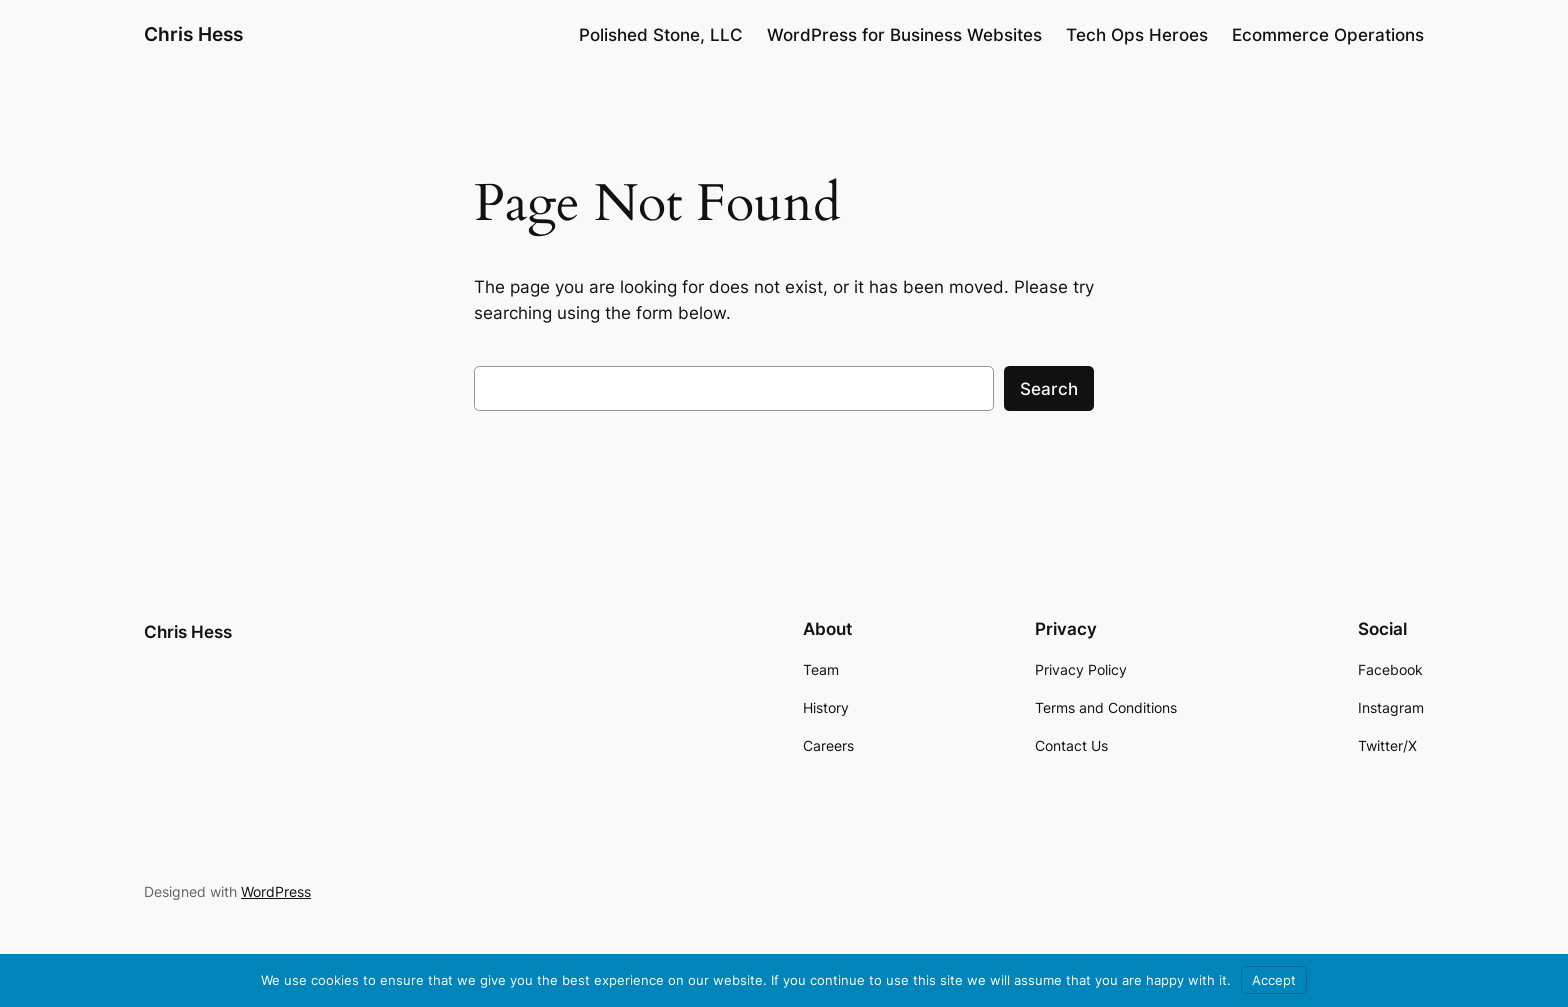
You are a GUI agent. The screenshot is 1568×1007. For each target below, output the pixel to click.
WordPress (276, 891)
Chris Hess (193, 34)
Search (1049, 389)
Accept (1274, 980)
